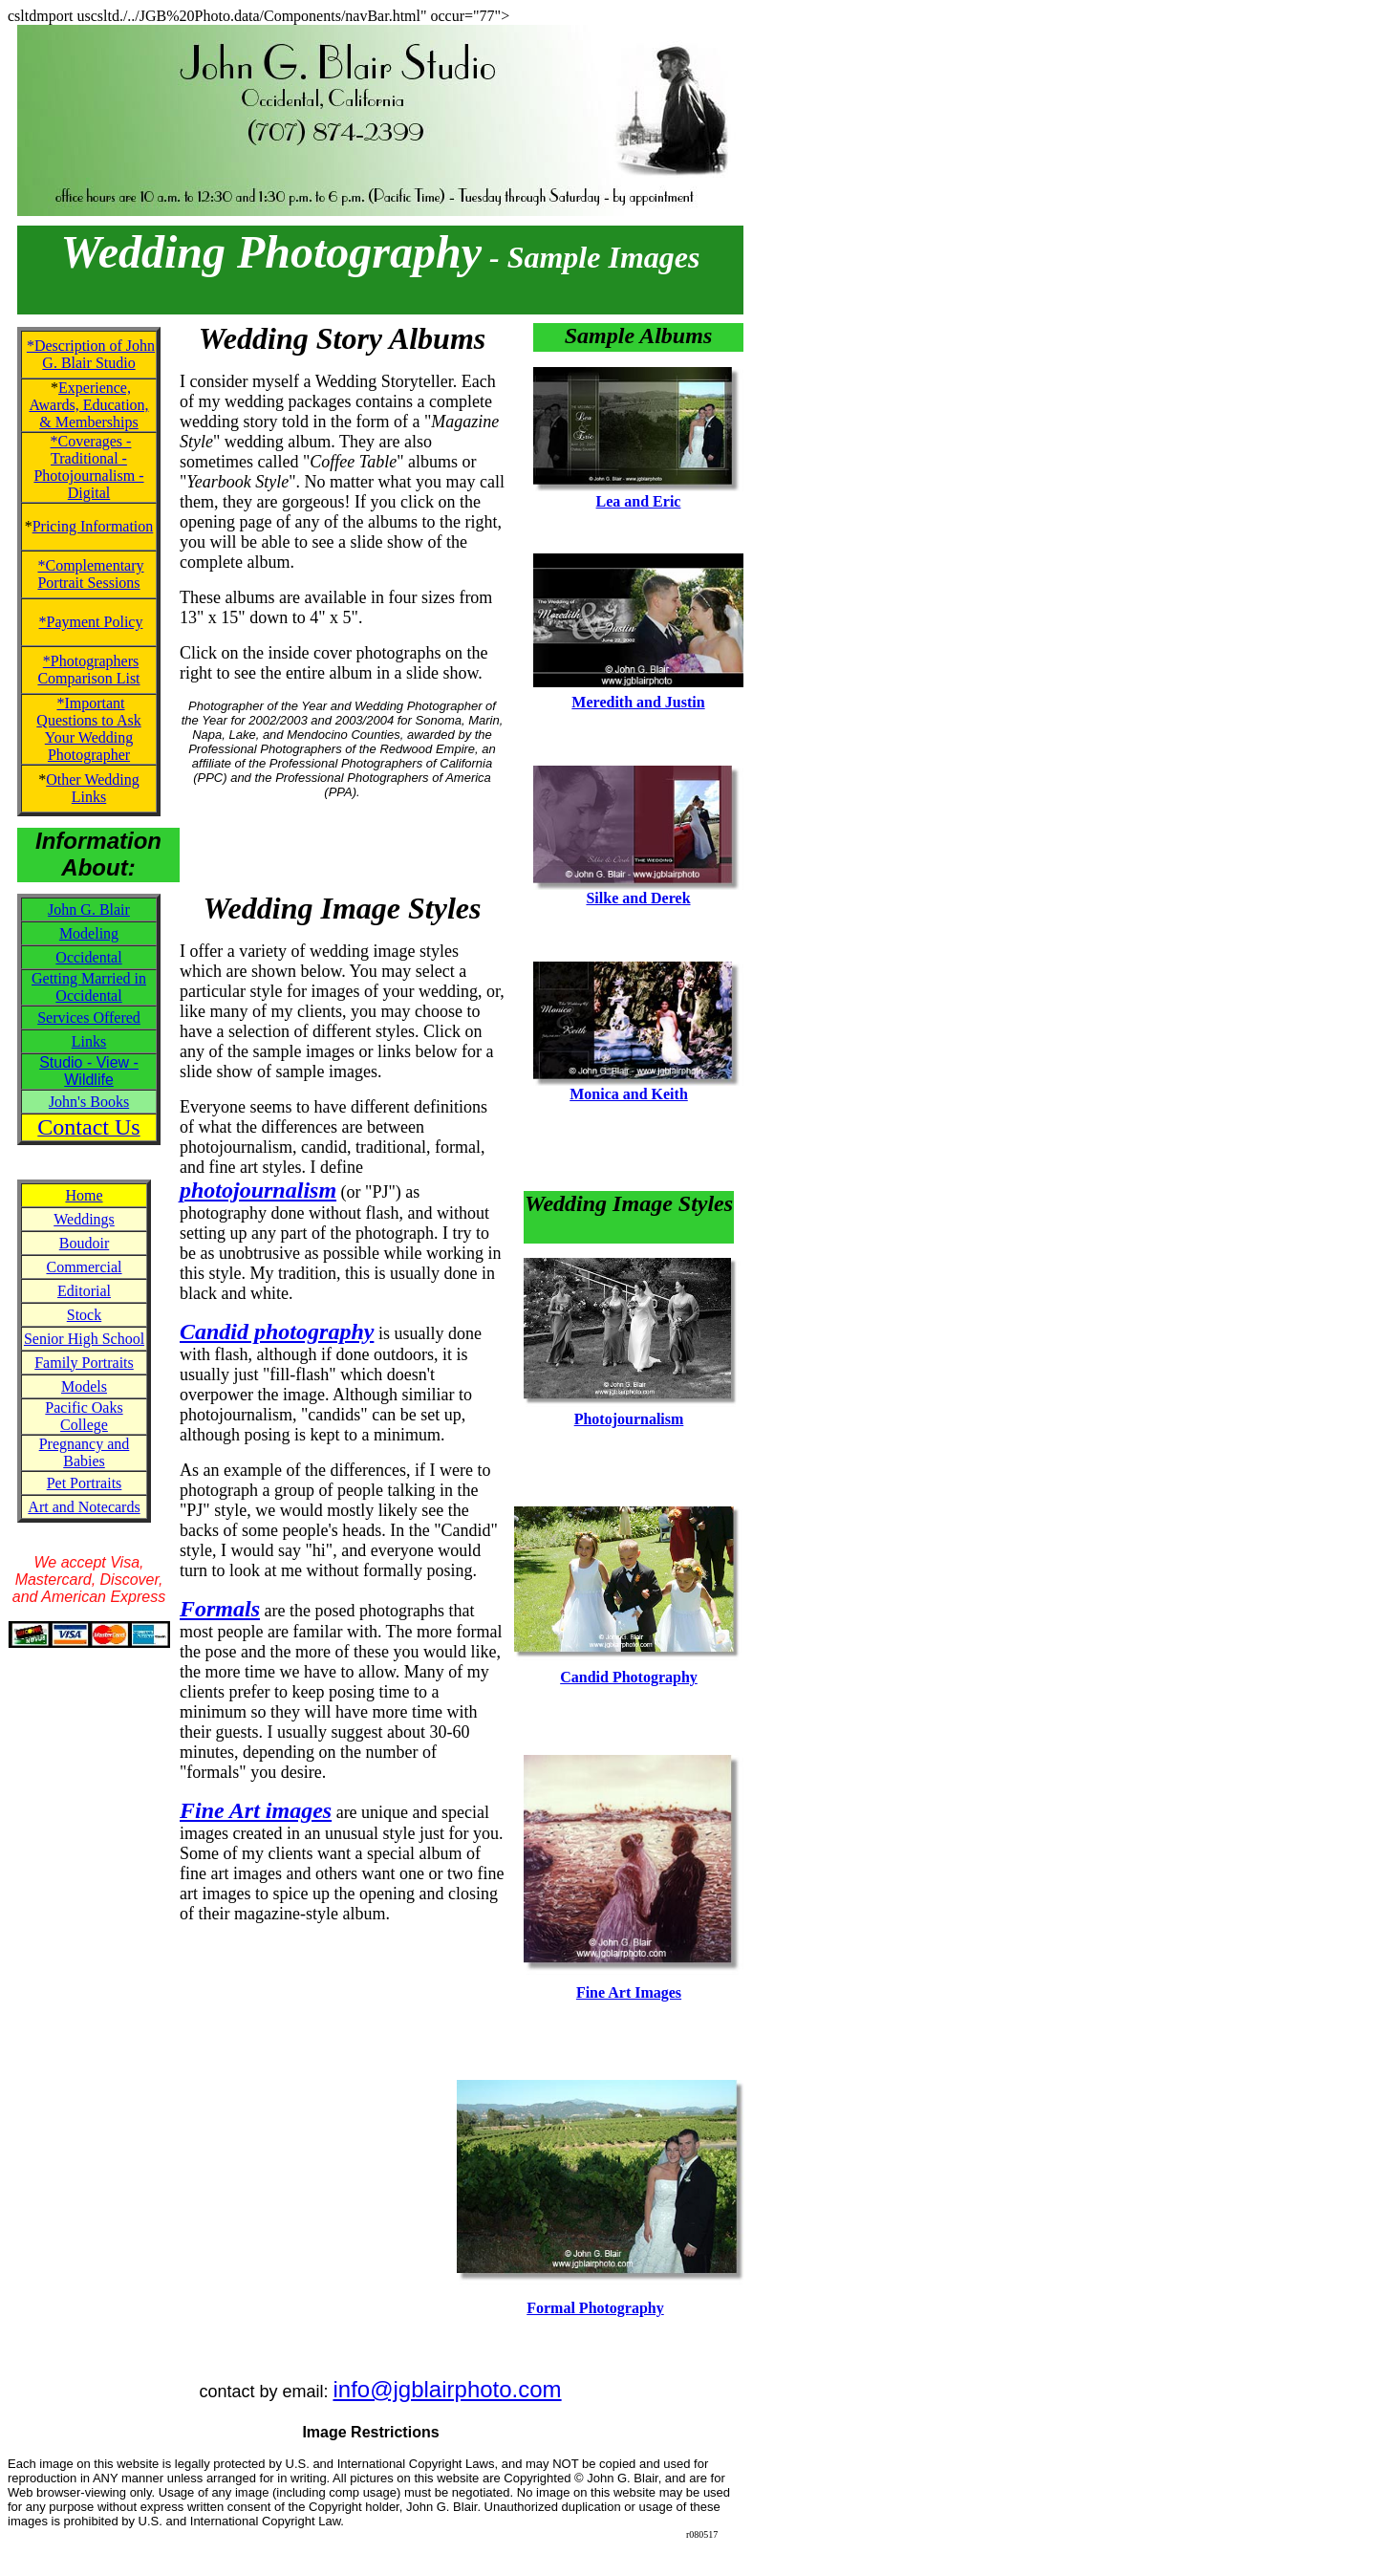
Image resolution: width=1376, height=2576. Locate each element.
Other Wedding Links (93, 788)
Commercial (83, 1267)
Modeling (88, 933)
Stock (84, 1315)
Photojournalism (629, 1419)
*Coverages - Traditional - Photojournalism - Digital (88, 467)
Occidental (88, 957)
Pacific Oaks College (83, 1416)
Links (89, 1041)
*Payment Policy (91, 622)
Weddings (84, 1219)
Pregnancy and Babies (84, 1452)
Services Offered (88, 1017)
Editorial (84, 1291)
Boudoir (84, 1243)
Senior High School (84, 1339)
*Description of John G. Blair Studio (91, 354)
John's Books (89, 1101)
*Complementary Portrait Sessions (90, 574)
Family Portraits (84, 1362)
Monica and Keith (629, 1094)
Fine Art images (256, 1810)
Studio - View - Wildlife (89, 1071)
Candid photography (277, 1331)
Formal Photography (595, 2308)
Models (84, 1386)
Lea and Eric (638, 501)
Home (83, 1195)
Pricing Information (93, 526)
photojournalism (258, 1190)
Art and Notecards (84, 1507)
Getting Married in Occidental (89, 987)
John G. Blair (89, 909)
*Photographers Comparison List (88, 669)
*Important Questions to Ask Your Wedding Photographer (88, 729)
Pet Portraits (84, 1483)
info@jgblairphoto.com (447, 2389)
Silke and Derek (638, 898)
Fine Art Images (628, 1992)
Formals (220, 1608)
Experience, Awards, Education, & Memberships (88, 404)
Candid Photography (629, 1677)
